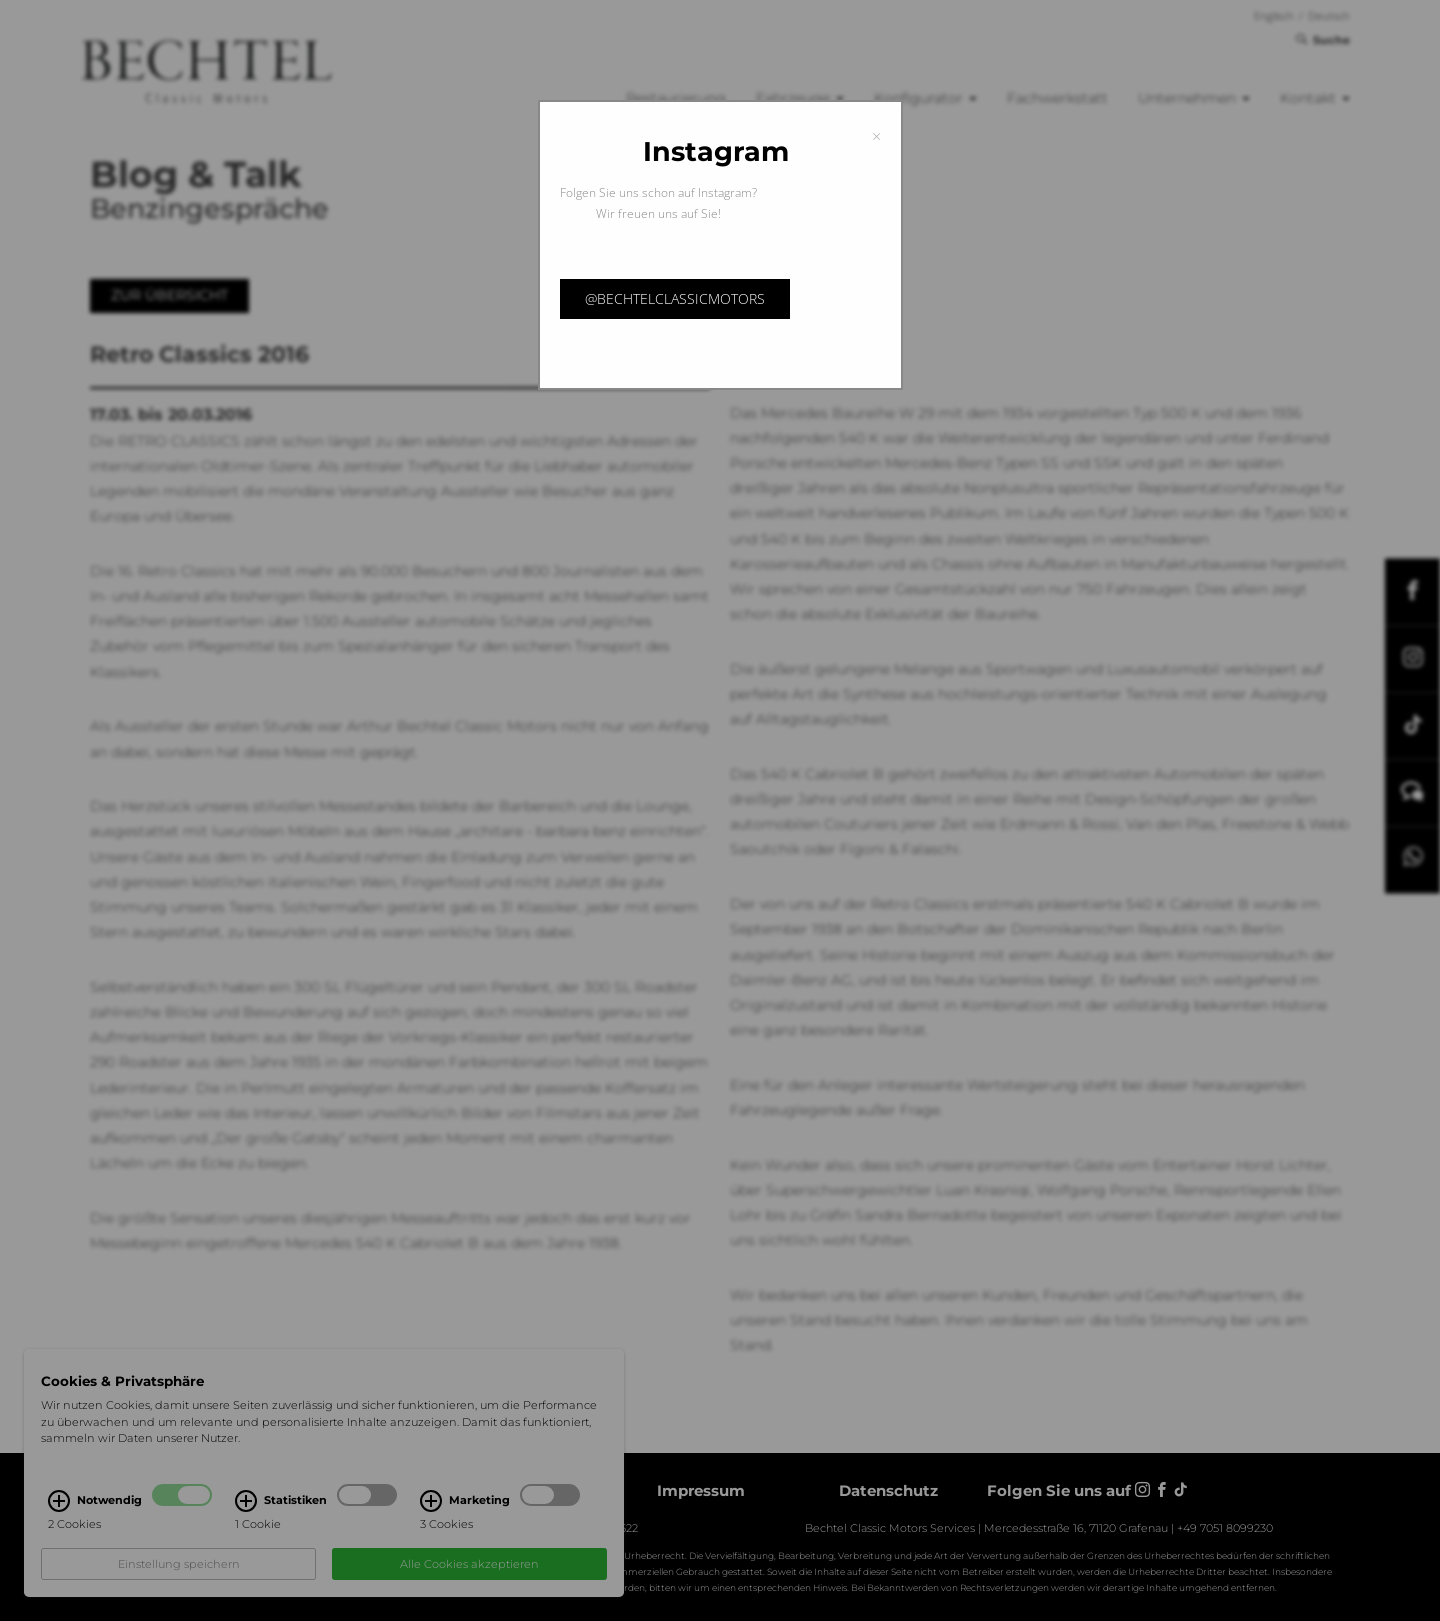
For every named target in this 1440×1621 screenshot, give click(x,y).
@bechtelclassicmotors (675, 298)
